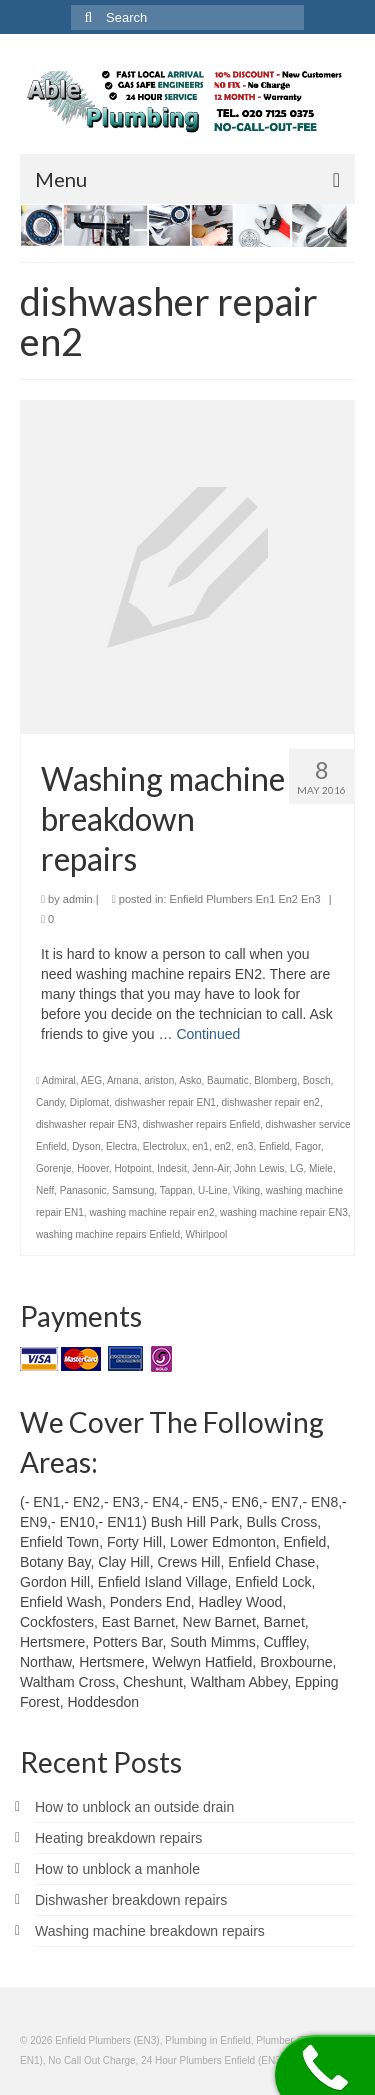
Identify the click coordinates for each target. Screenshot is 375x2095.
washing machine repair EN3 (284, 1212)
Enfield (274, 1146)
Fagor (308, 1146)
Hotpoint (132, 1168)
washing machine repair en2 (151, 1212)
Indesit (171, 1168)
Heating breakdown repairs (118, 1838)
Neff (45, 1190)
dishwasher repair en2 (271, 1102)
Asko (190, 1080)
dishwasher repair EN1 (165, 1102)
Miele (321, 1168)
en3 (245, 1146)
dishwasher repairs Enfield (201, 1124)
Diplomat (89, 1102)
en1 (200, 1146)
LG (296, 1168)
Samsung (133, 1190)
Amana (123, 1080)
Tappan (176, 1190)
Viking (246, 1190)
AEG (91, 1080)
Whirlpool (207, 1234)
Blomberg (275, 1080)
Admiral (59, 1080)
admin (78, 899)
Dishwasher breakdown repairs (131, 1900)
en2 (222, 1146)
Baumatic (228, 1080)
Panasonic (83, 1190)
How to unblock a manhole (117, 1869)
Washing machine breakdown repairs (150, 1931)
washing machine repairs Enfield (108, 1234)
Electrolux (165, 1146)
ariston (159, 1080)
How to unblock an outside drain (134, 1807)
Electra (121, 1146)
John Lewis (259, 1168)
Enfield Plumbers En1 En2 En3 (245, 899)
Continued (208, 1034)
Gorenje (54, 1168)
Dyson (86, 1146)
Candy (50, 1102)
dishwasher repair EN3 (86, 1124)
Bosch (317, 1080)
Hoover (93, 1168)
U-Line (212, 1190)
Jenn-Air (210, 1168)
